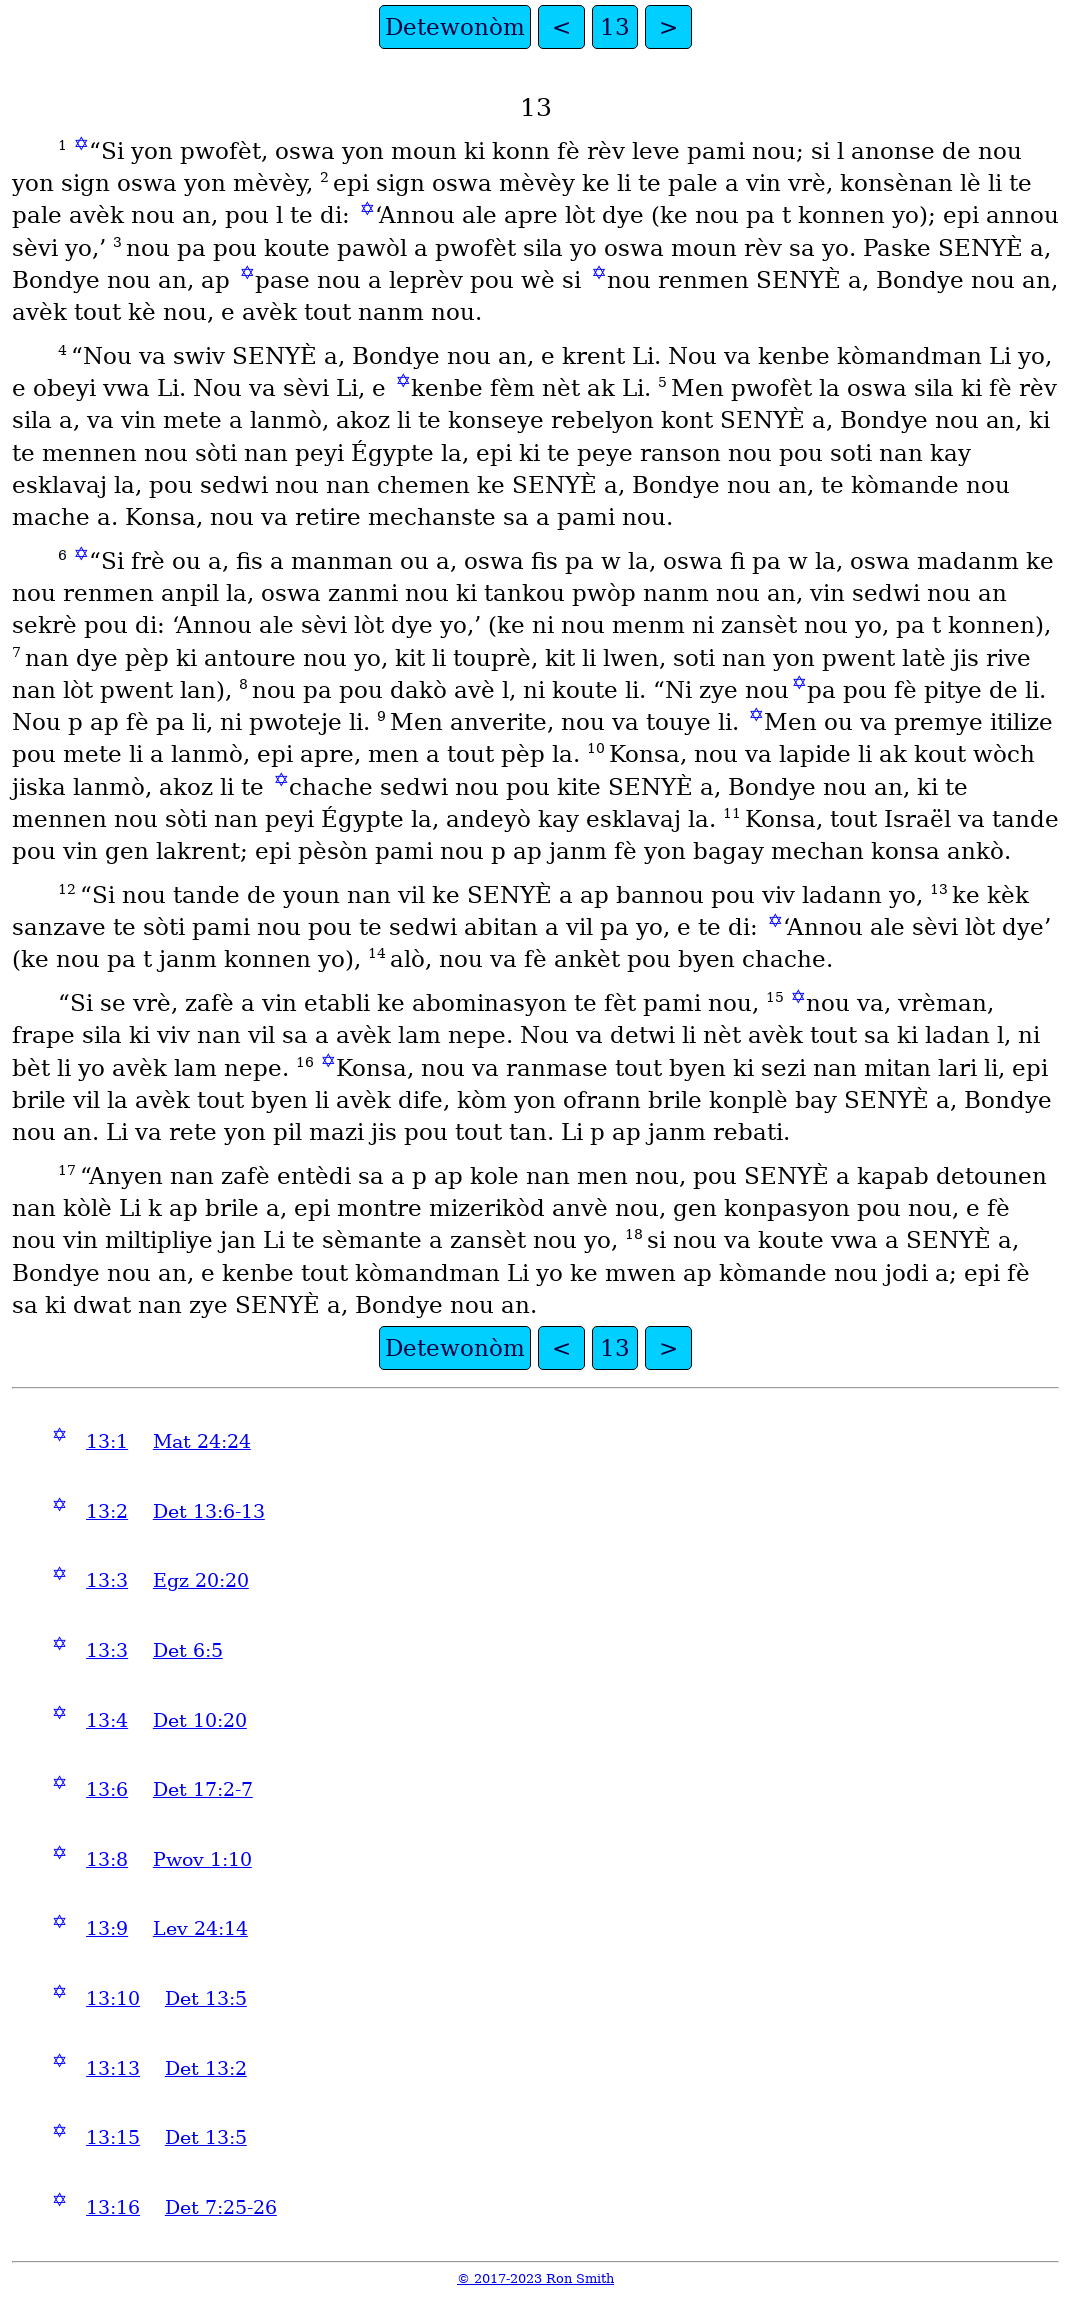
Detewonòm (455, 27)
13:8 (107, 1859)
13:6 (107, 1789)
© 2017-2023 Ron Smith (535, 2278)
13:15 (113, 2137)
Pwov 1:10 (202, 1859)
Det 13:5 (206, 1998)
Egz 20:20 (201, 1580)
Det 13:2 (206, 2068)
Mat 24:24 (202, 1441)
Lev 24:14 (200, 1928)
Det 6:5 (188, 1650)
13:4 (107, 1720)
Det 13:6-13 (209, 1511)
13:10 (113, 1998)
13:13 (113, 2068)
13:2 (107, 1511)
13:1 (107, 1441)
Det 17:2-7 (203, 1789)
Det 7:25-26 (221, 2207)
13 (615, 27)
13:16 (113, 2207)
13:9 (107, 1928)
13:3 (107, 1580)
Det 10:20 (200, 1720)
